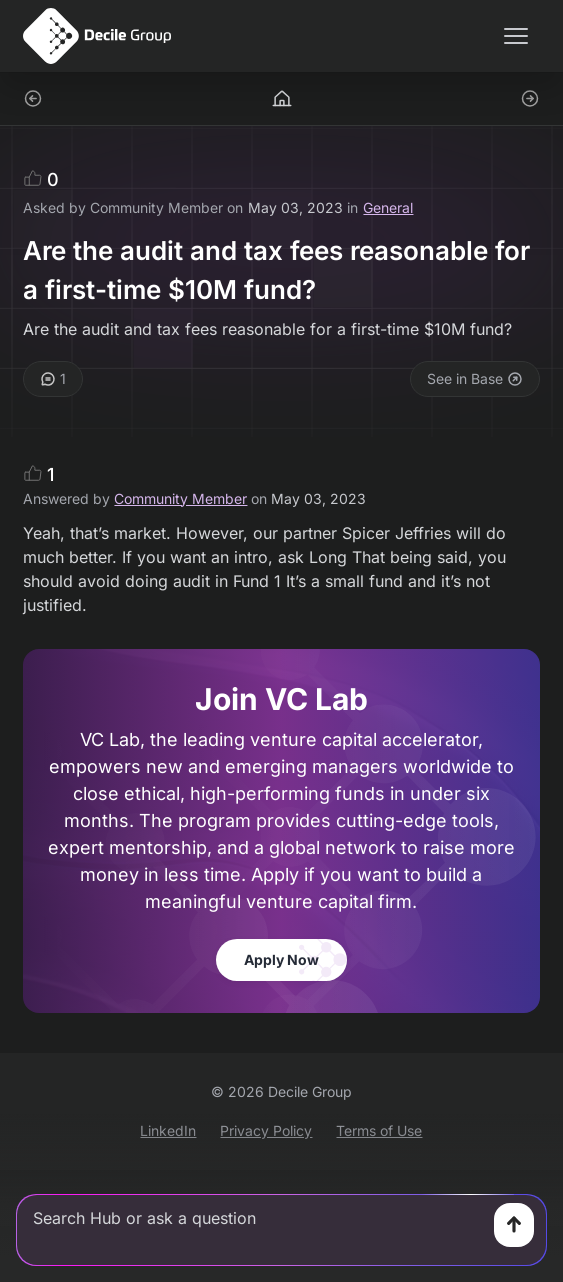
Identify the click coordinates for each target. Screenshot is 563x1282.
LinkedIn (168, 1130)
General (388, 207)
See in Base (475, 378)
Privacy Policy (266, 1130)
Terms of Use (379, 1130)
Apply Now (281, 959)
